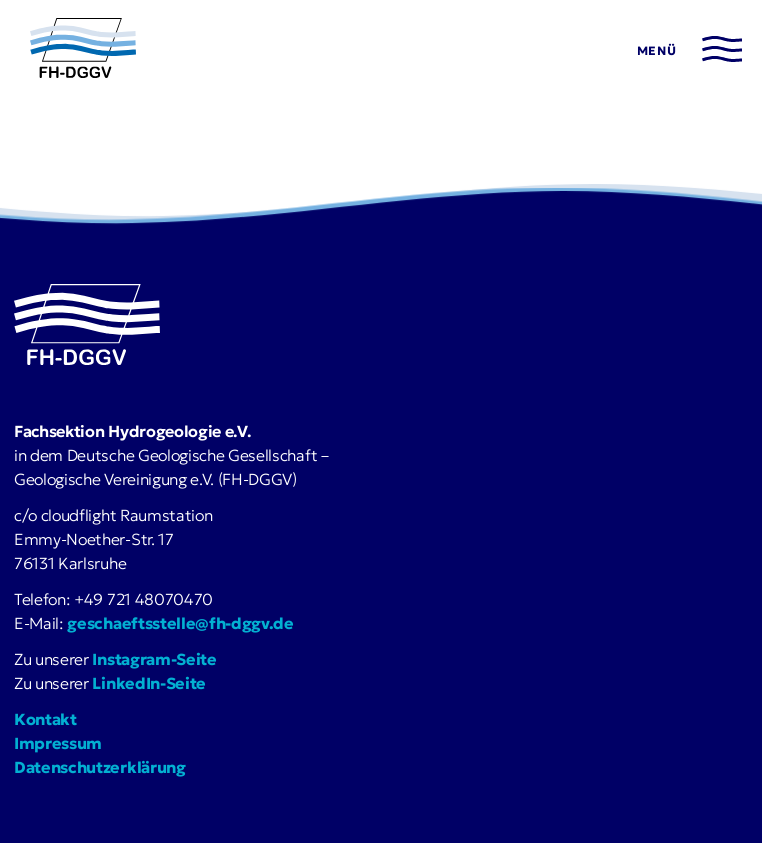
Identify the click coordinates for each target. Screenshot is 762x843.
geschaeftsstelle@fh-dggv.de (180, 623)
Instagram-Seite (154, 659)
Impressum (58, 743)
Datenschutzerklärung (100, 767)
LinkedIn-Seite (149, 683)
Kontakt (45, 719)
